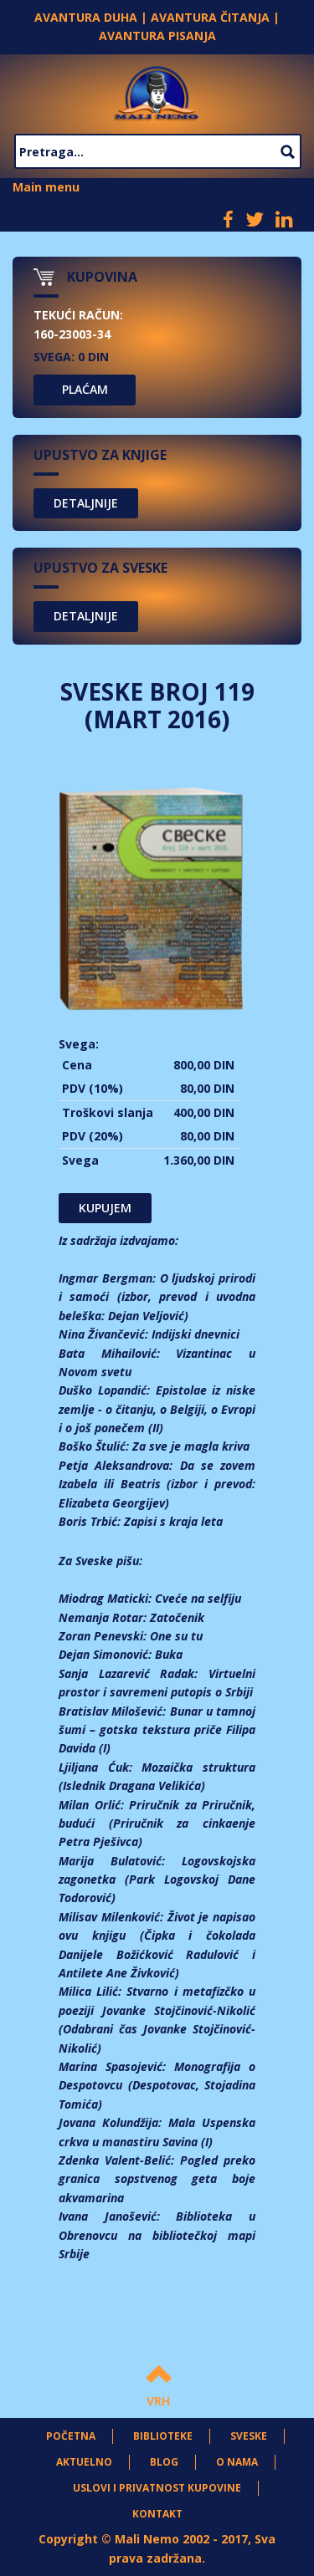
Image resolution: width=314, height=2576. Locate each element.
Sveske (248, 2436)
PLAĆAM (85, 389)
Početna (70, 2436)
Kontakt (157, 2514)
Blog (164, 2462)
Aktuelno (84, 2462)
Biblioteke (163, 2436)
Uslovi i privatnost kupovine (157, 2488)
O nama (237, 2462)
